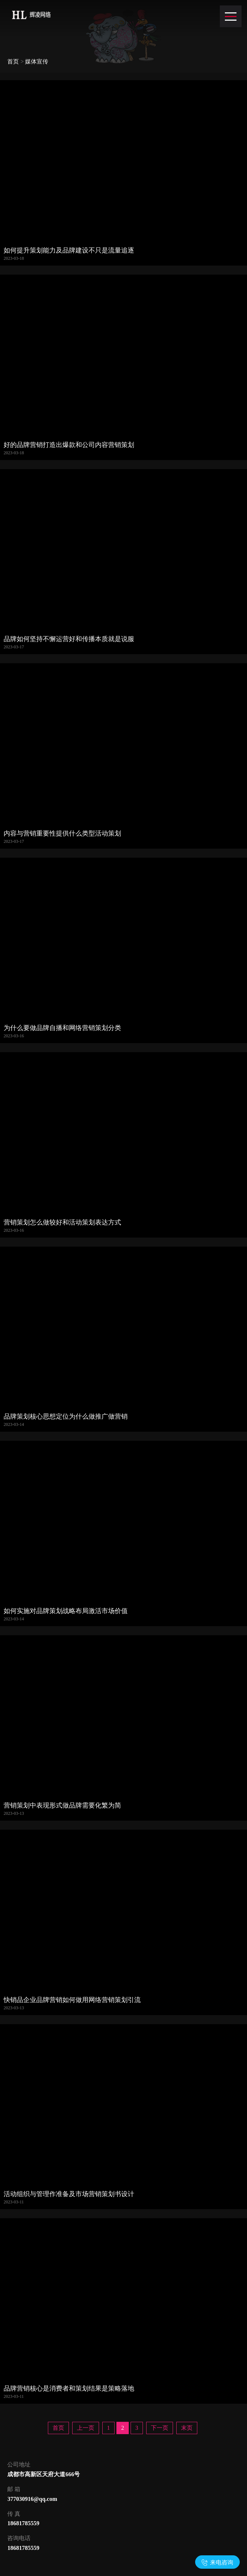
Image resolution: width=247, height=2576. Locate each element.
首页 (13, 61)
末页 (187, 2428)
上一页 (85, 2428)
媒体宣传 (36, 61)
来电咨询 (221, 2562)
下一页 (159, 2428)
